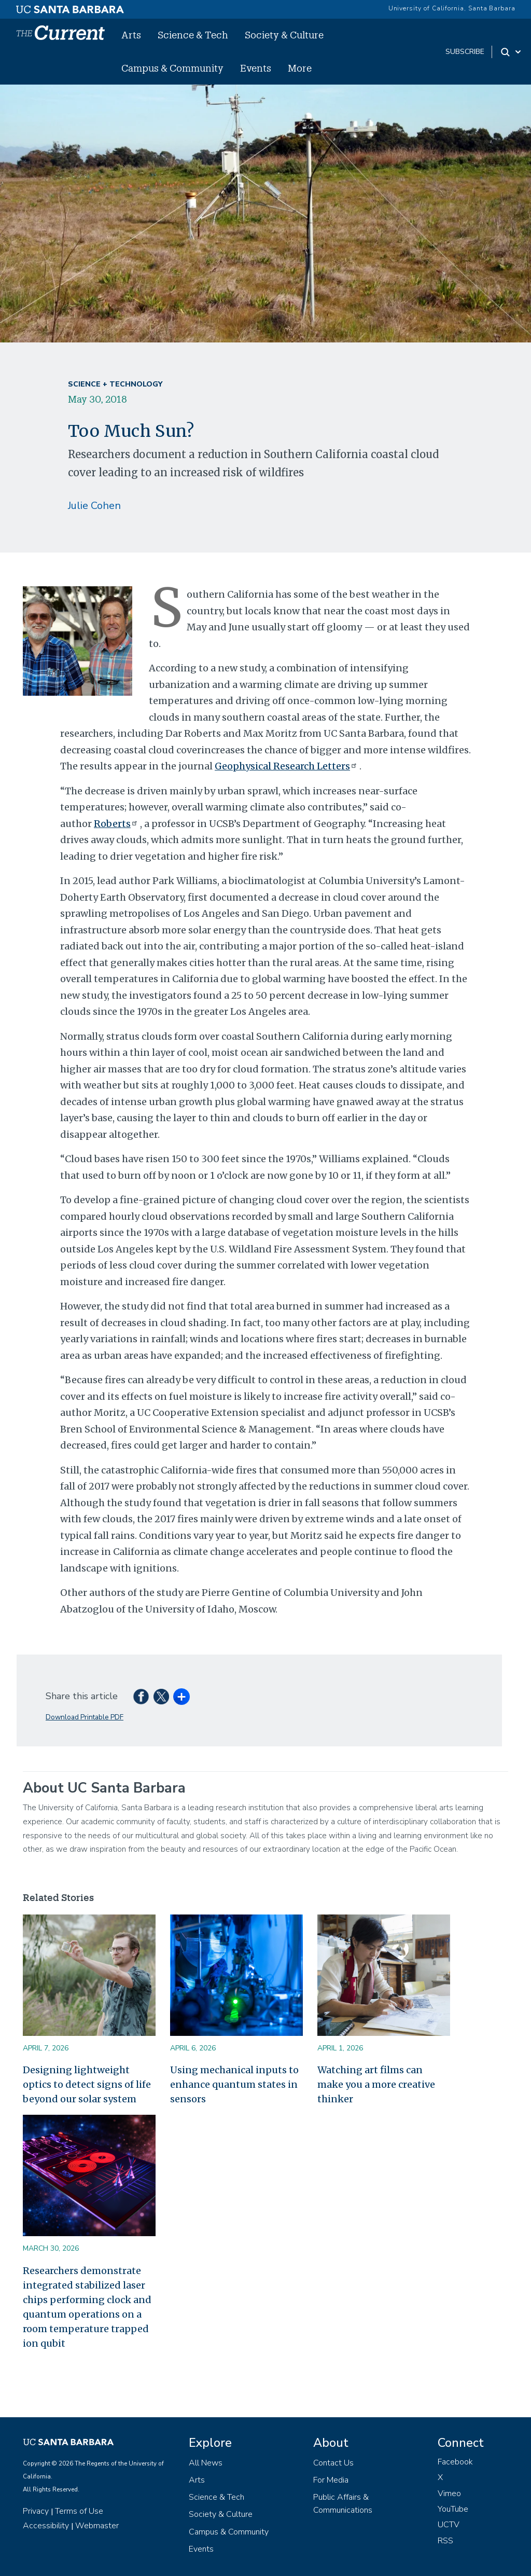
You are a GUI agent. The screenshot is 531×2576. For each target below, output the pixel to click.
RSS (445, 2540)
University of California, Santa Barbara (451, 8)
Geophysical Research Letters (287, 766)
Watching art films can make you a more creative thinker (376, 2084)
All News (205, 2463)
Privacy (36, 2511)
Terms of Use (79, 2511)
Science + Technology (115, 384)
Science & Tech (193, 34)
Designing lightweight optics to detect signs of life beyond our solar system (87, 2084)
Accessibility (46, 2525)
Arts (131, 34)
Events (255, 68)
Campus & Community (172, 68)
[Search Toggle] (511, 52)
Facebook (455, 2462)
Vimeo (449, 2493)
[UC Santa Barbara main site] (70, 6)
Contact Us (333, 2463)
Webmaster (97, 2525)
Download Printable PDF (84, 1717)
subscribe (464, 52)
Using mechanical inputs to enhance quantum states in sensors (234, 2084)
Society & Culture (284, 34)
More (300, 68)
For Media (330, 2480)
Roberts (117, 824)
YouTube (453, 2509)
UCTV (448, 2524)
